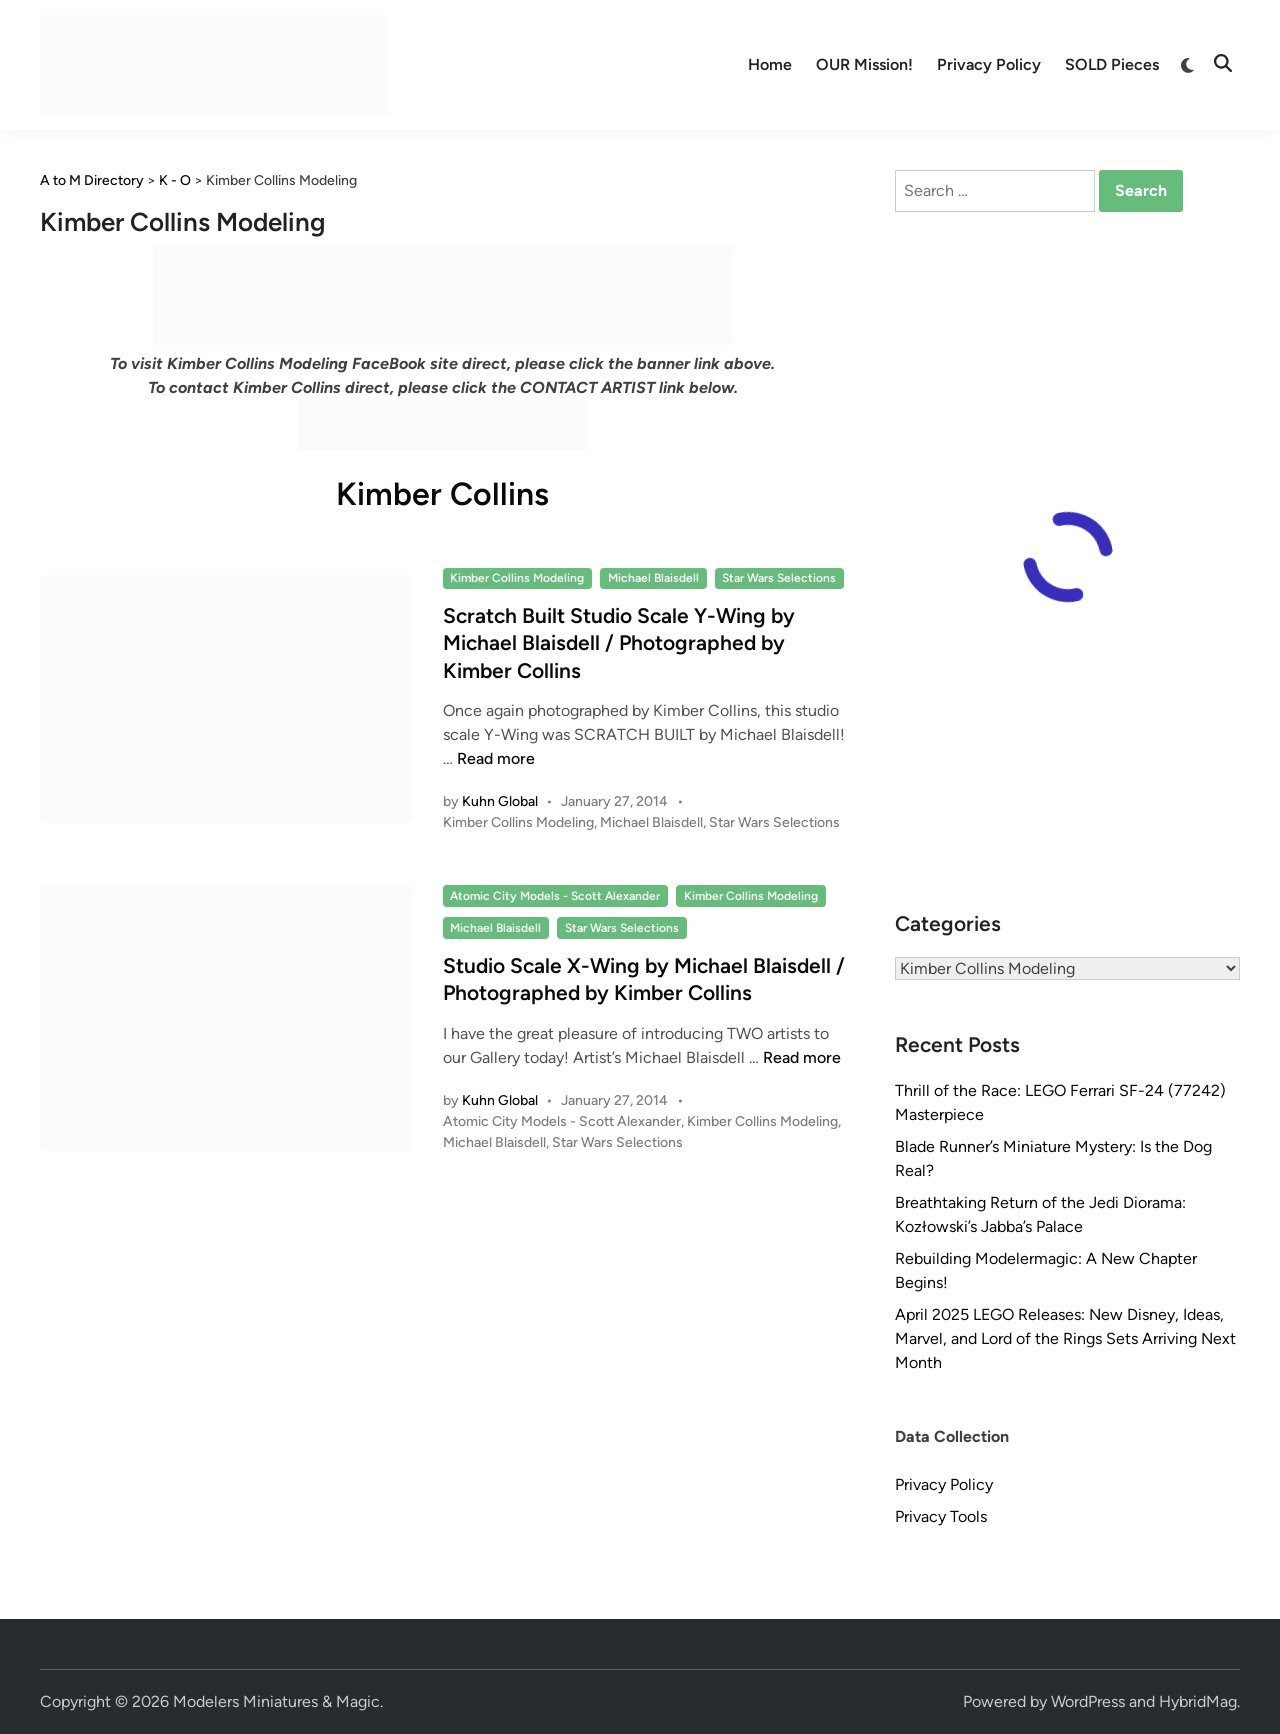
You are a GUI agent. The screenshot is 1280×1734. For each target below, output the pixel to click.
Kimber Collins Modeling (517, 578)
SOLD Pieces (1112, 64)
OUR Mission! (864, 64)
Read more (496, 758)
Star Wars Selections (779, 578)
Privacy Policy (989, 64)
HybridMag (1198, 1701)
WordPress (1088, 1701)
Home (770, 64)
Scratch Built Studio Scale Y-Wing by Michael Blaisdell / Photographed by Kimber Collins (619, 643)
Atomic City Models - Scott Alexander (555, 896)
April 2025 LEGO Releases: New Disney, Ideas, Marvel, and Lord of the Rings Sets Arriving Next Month (1065, 1338)
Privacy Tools (941, 1516)
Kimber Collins (442, 494)
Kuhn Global (500, 801)
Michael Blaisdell (653, 578)
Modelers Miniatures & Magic (276, 1701)
